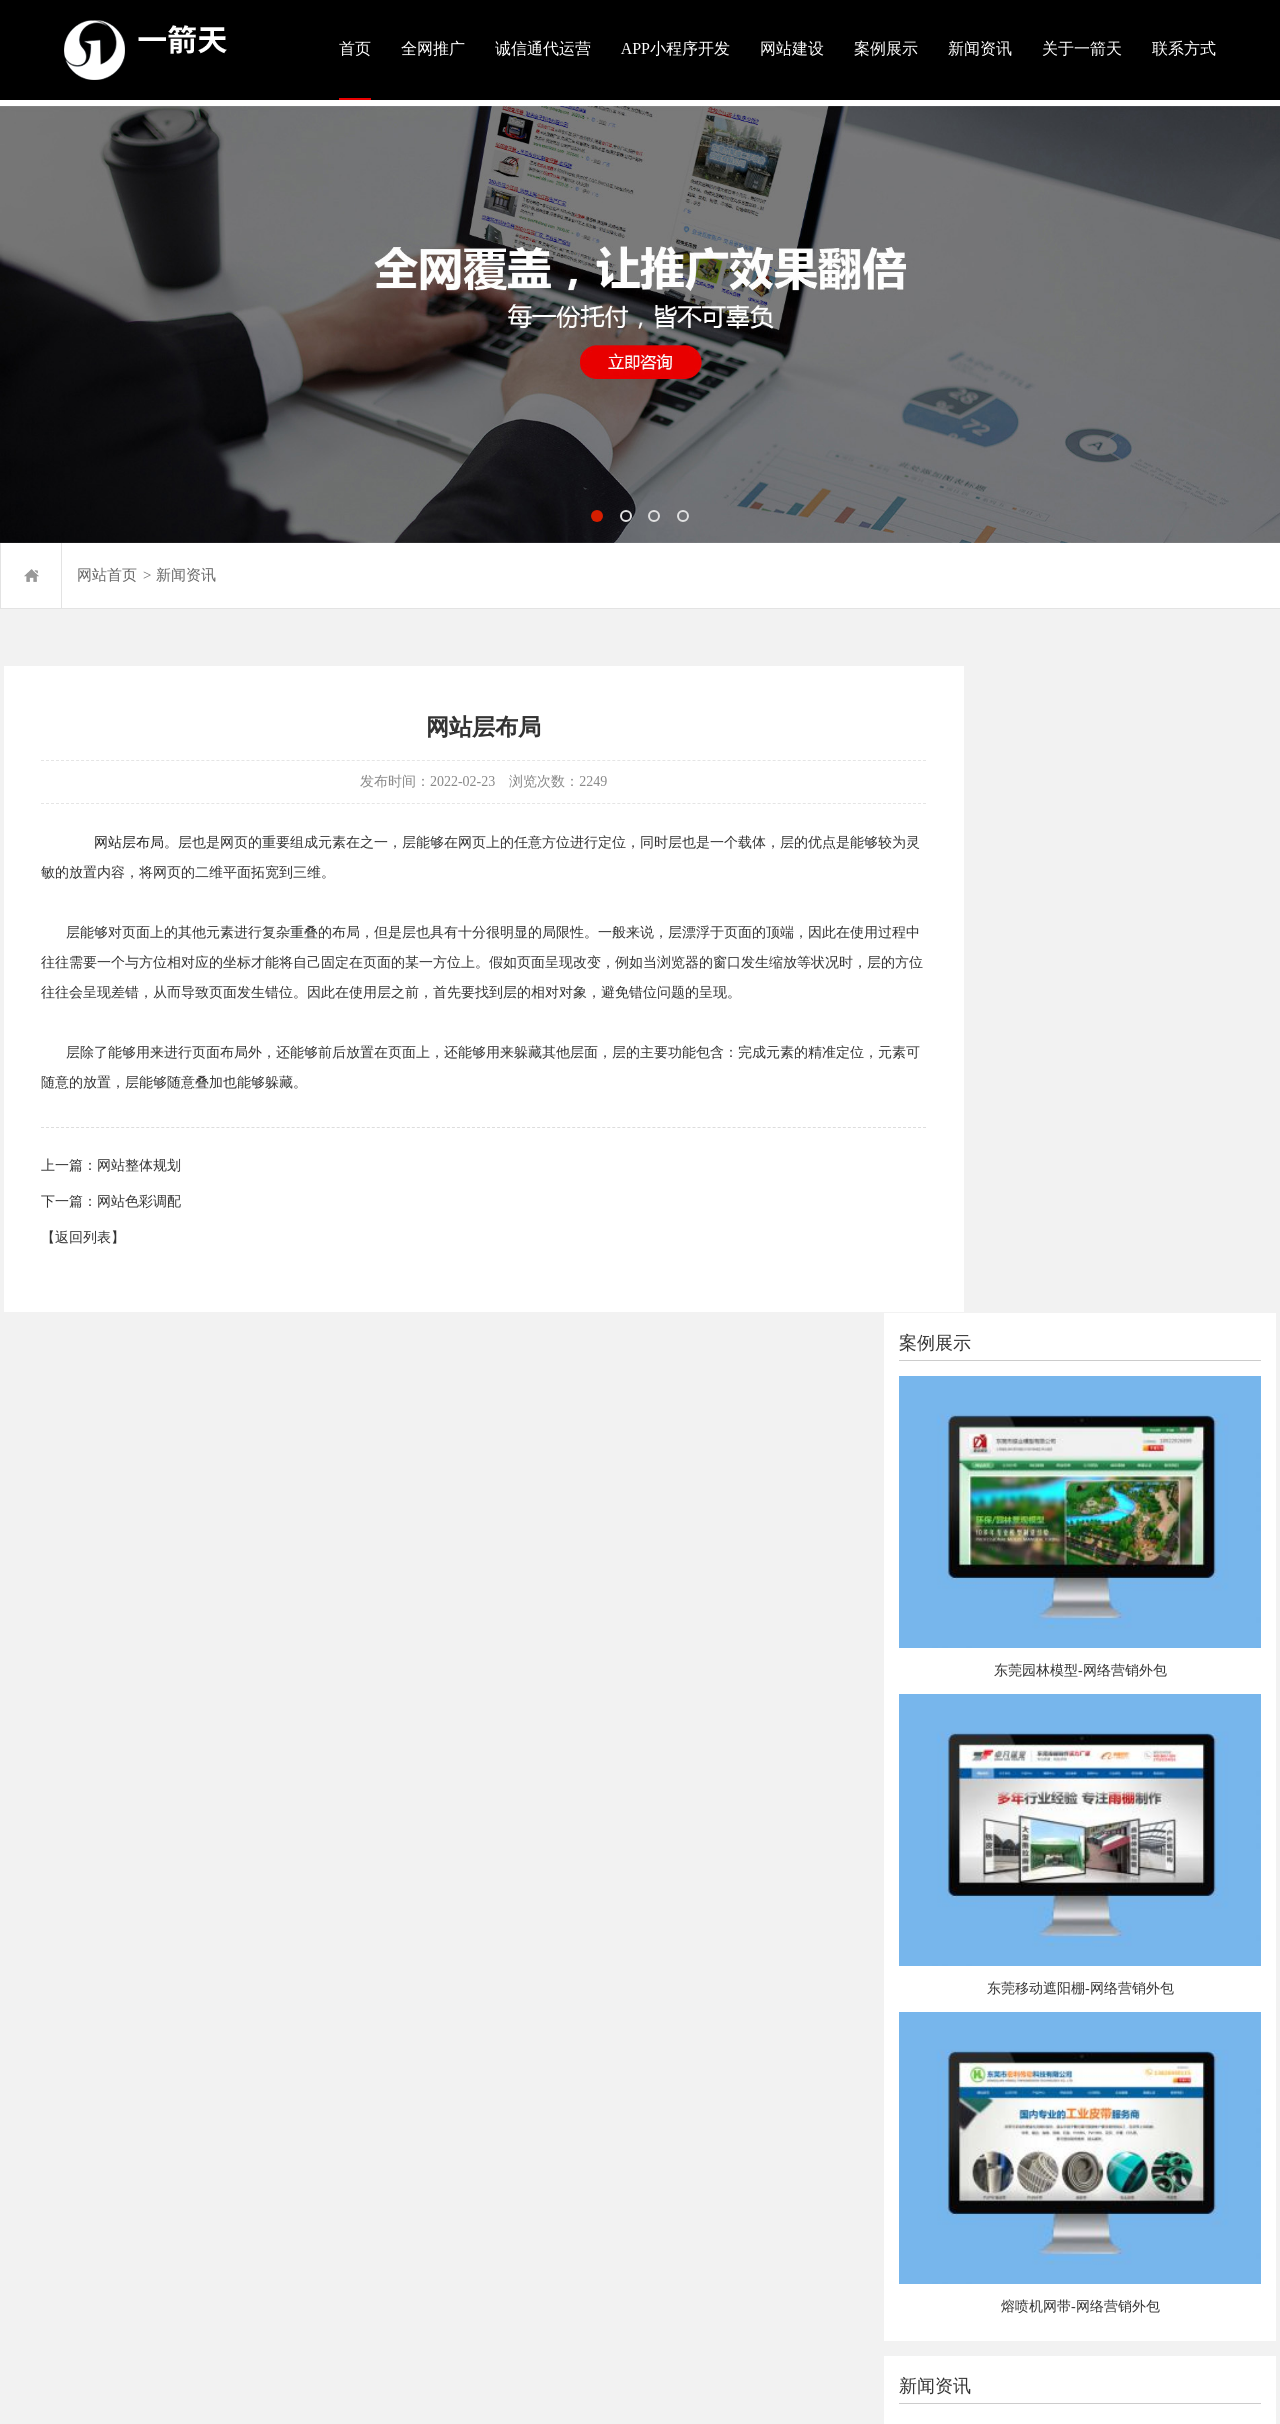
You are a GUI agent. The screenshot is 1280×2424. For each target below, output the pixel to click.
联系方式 (1184, 48)
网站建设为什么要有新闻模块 (1079, 1809)
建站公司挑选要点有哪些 (1065, 1629)
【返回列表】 (82, 1240)
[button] (598, 509)
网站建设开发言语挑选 (1058, 1701)
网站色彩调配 (138, 1204)
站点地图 (28, 2203)
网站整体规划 (138, 1168)
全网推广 (433, 48)
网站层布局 (128, 844)
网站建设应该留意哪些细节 (1072, 1593)
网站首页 (107, 569)
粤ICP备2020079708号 (123, 2179)
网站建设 (792, 48)
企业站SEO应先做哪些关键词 (1078, 1773)
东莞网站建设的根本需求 (1065, 1665)
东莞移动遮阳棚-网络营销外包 (1126, 1210)
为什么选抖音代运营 (1051, 1845)
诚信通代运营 (543, 48)
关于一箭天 (1082, 48)
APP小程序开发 (675, 48)
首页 (355, 48)
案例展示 (886, 48)
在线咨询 (635, 2152)
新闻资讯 (980, 48)
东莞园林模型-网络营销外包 (1126, 956)
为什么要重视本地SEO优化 (1071, 1737)
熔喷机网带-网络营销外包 (1126, 1464)
